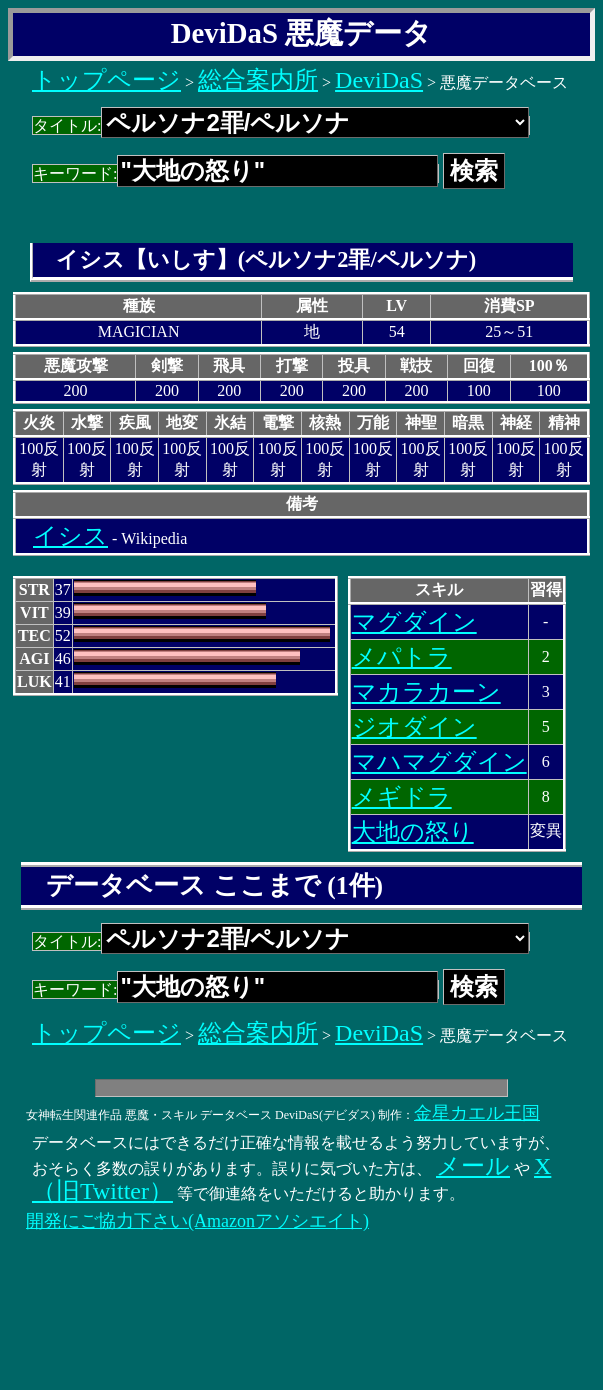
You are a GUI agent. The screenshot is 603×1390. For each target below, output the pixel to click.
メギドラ (402, 797)
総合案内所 (258, 80)
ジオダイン (414, 727)
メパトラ (402, 657)
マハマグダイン (439, 762)
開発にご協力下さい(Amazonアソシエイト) (197, 1221)
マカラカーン (426, 692)
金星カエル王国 (477, 1113)
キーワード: (235, 173)
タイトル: (281, 125)
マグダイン (414, 622)
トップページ (106, 80)
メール (473, 1166)
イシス (70, 536)
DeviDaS (379, 80)
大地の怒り (413, 832)
